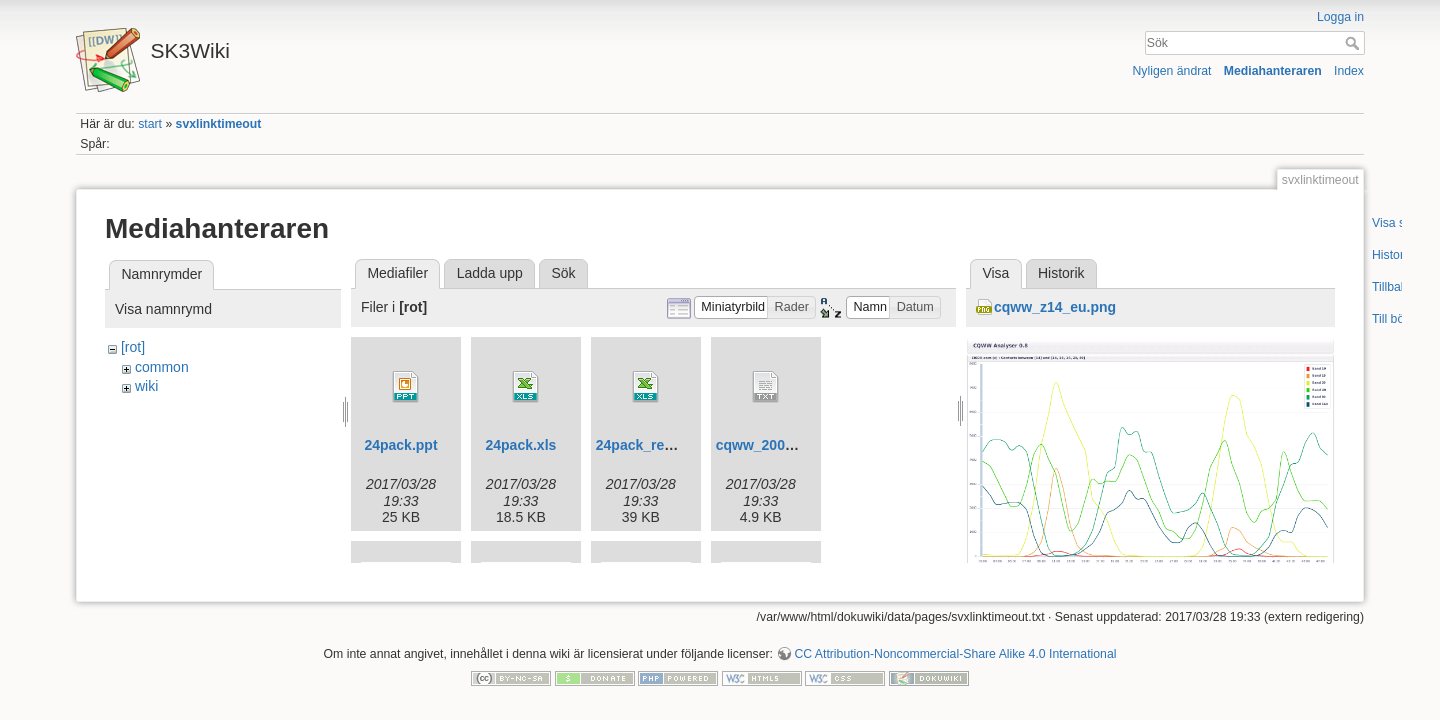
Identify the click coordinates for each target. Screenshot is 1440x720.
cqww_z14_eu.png (1055, 307)
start (150, 124)
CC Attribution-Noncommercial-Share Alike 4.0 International (955, 654)
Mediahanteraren (1273, 71)
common (162, 367)
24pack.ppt (400, 445)
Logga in (1340, 17)
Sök (1354, 43)
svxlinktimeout (219, 124)
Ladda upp (490, 273)
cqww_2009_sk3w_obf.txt (801, 445)
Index (1349, 71)
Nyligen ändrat (1172, 71)
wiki (146, 386)
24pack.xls (520, 445)
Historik (1061, 273)
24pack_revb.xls (650, 445)
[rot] (133, 347)
